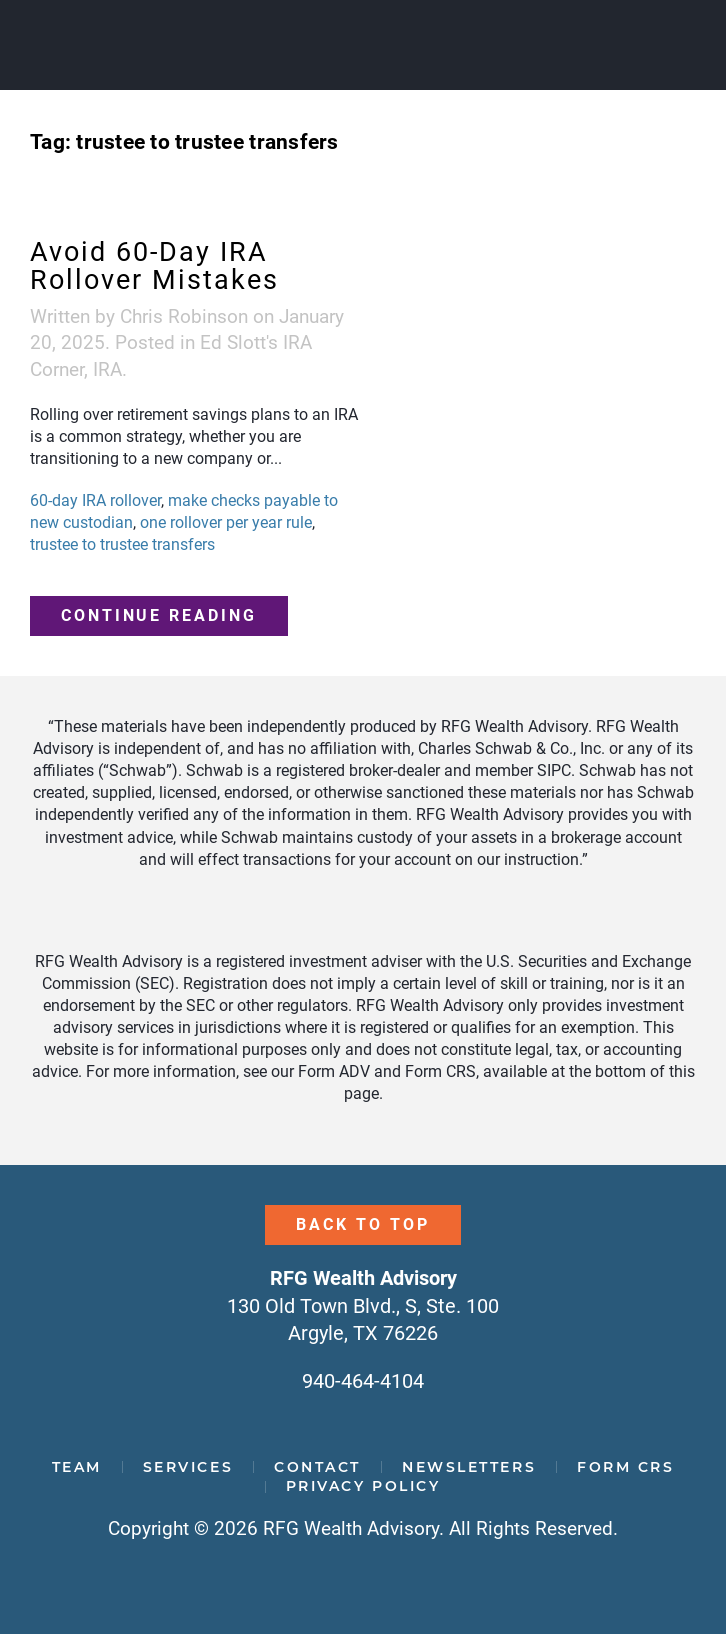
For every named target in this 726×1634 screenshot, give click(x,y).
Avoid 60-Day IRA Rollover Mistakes (154, 266)
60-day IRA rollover (95, 500)
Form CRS (625, 1467)
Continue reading (159, 615)
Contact (317, 1467)
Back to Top (362, 1224)
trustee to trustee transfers (122, 544)
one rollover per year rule (226, 522)
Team (77, 1467)
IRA (107, 369)
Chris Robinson (184, 316)
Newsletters (469, 1467)
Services (188, 1467)
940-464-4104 (363, 1381)
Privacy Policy (363, 1486)
